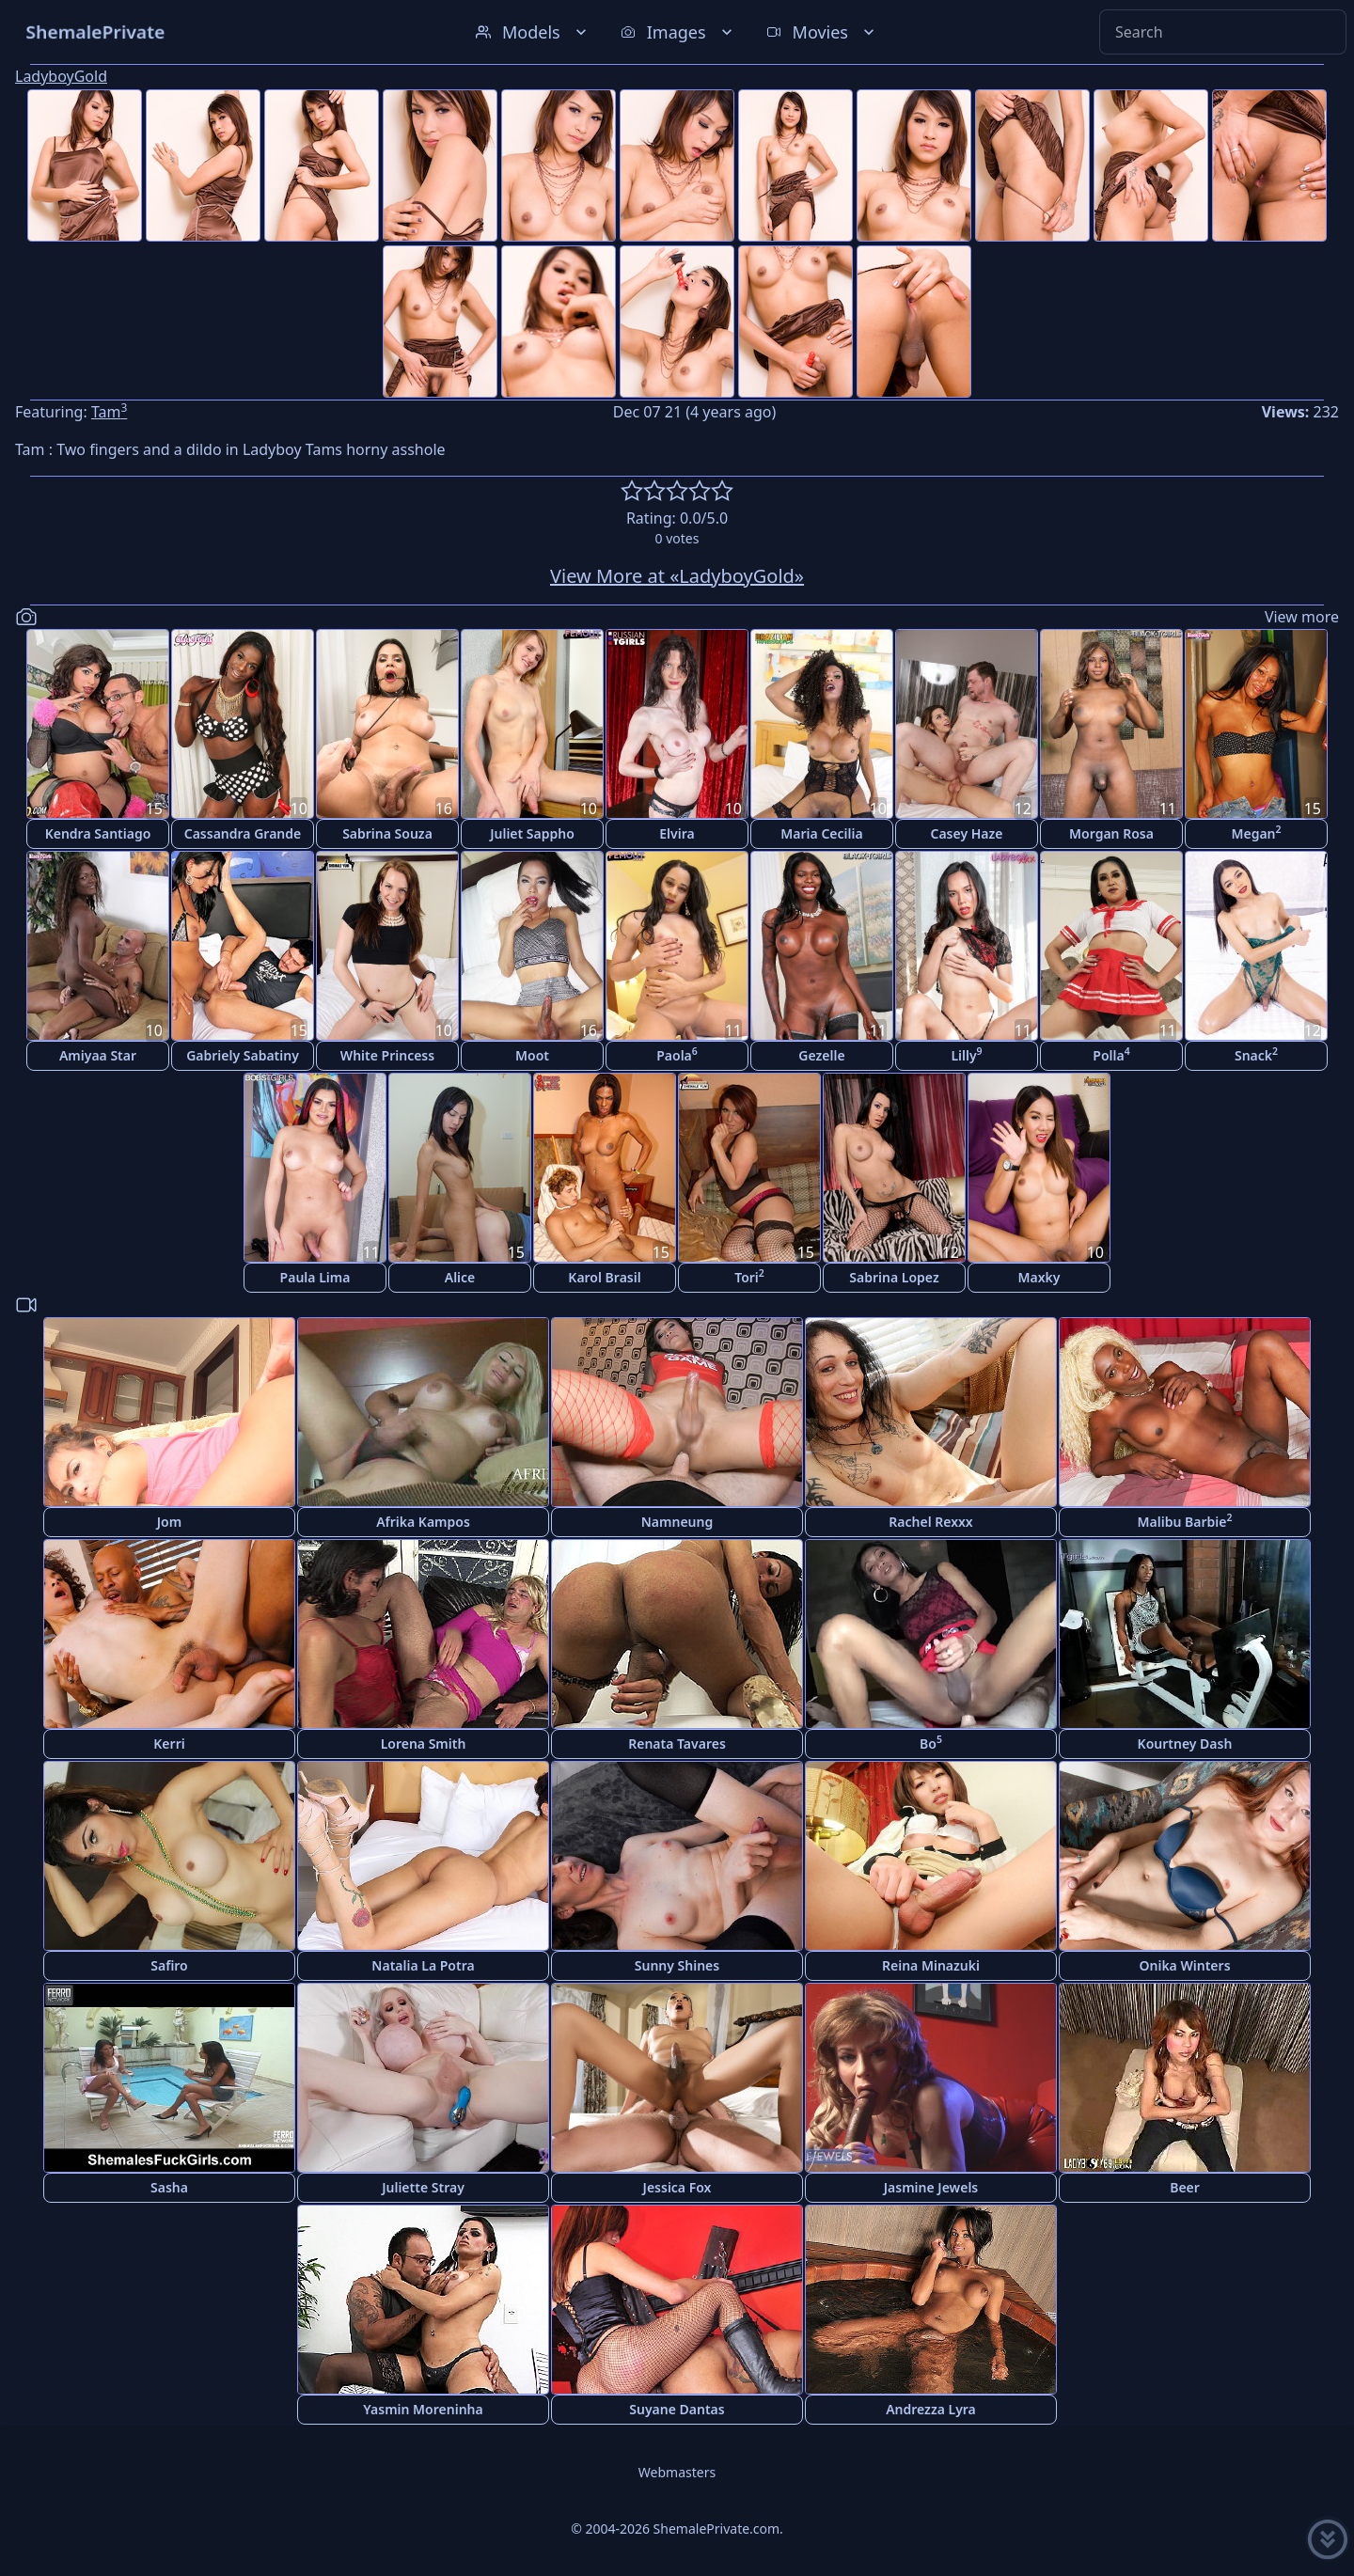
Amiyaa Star (97, 1055)
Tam (109, 411)
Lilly (966, 1054)
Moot (532, 1055)
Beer (1185, 2187)
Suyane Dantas (676, 2409)
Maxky (1039, 1277)
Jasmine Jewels (931, 2187)
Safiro (168, 1965)
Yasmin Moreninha (422, 2409)
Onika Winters (1184, 1965)
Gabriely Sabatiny (242, 1055)
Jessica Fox (677, 2187)
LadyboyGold (61, 76)
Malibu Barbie (1185, 1521)
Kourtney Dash (1185, 1743)
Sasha (169, 2187)
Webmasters (677, 2472)
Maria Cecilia (821, 833)
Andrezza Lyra (931, 2409)
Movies (822, 32)
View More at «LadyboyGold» (677, 576)
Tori (749, 1276)
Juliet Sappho (532, 833)
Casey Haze (967, 833)
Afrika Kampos (423, 1522)
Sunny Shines (677, 1965)
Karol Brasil (604, 1277)
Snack (1256, 1054)
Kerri (168, 1743)
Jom (169, 1522)
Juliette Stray (423, 2187)
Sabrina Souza (387, 833)
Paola (677, 1054)
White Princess (387, 1055)
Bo (931, 1742)
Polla (1111, 1054)
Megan (1256, 832)
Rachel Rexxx (930, 1522)
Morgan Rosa (1111, 833)
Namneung (677, 1522)
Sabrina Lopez (893, 1277)
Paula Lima (315, 1277)
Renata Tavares (677, 1743)
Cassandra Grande (242, 833)
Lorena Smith (423, 1743)
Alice (460, 1277)
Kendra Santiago (98, 833)
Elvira (676, 833)
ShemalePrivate (95, 31)
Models (533, 32)
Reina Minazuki (931, 1965)
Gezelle (821, 1055)
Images (678, 32)
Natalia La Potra (422, 1965)
